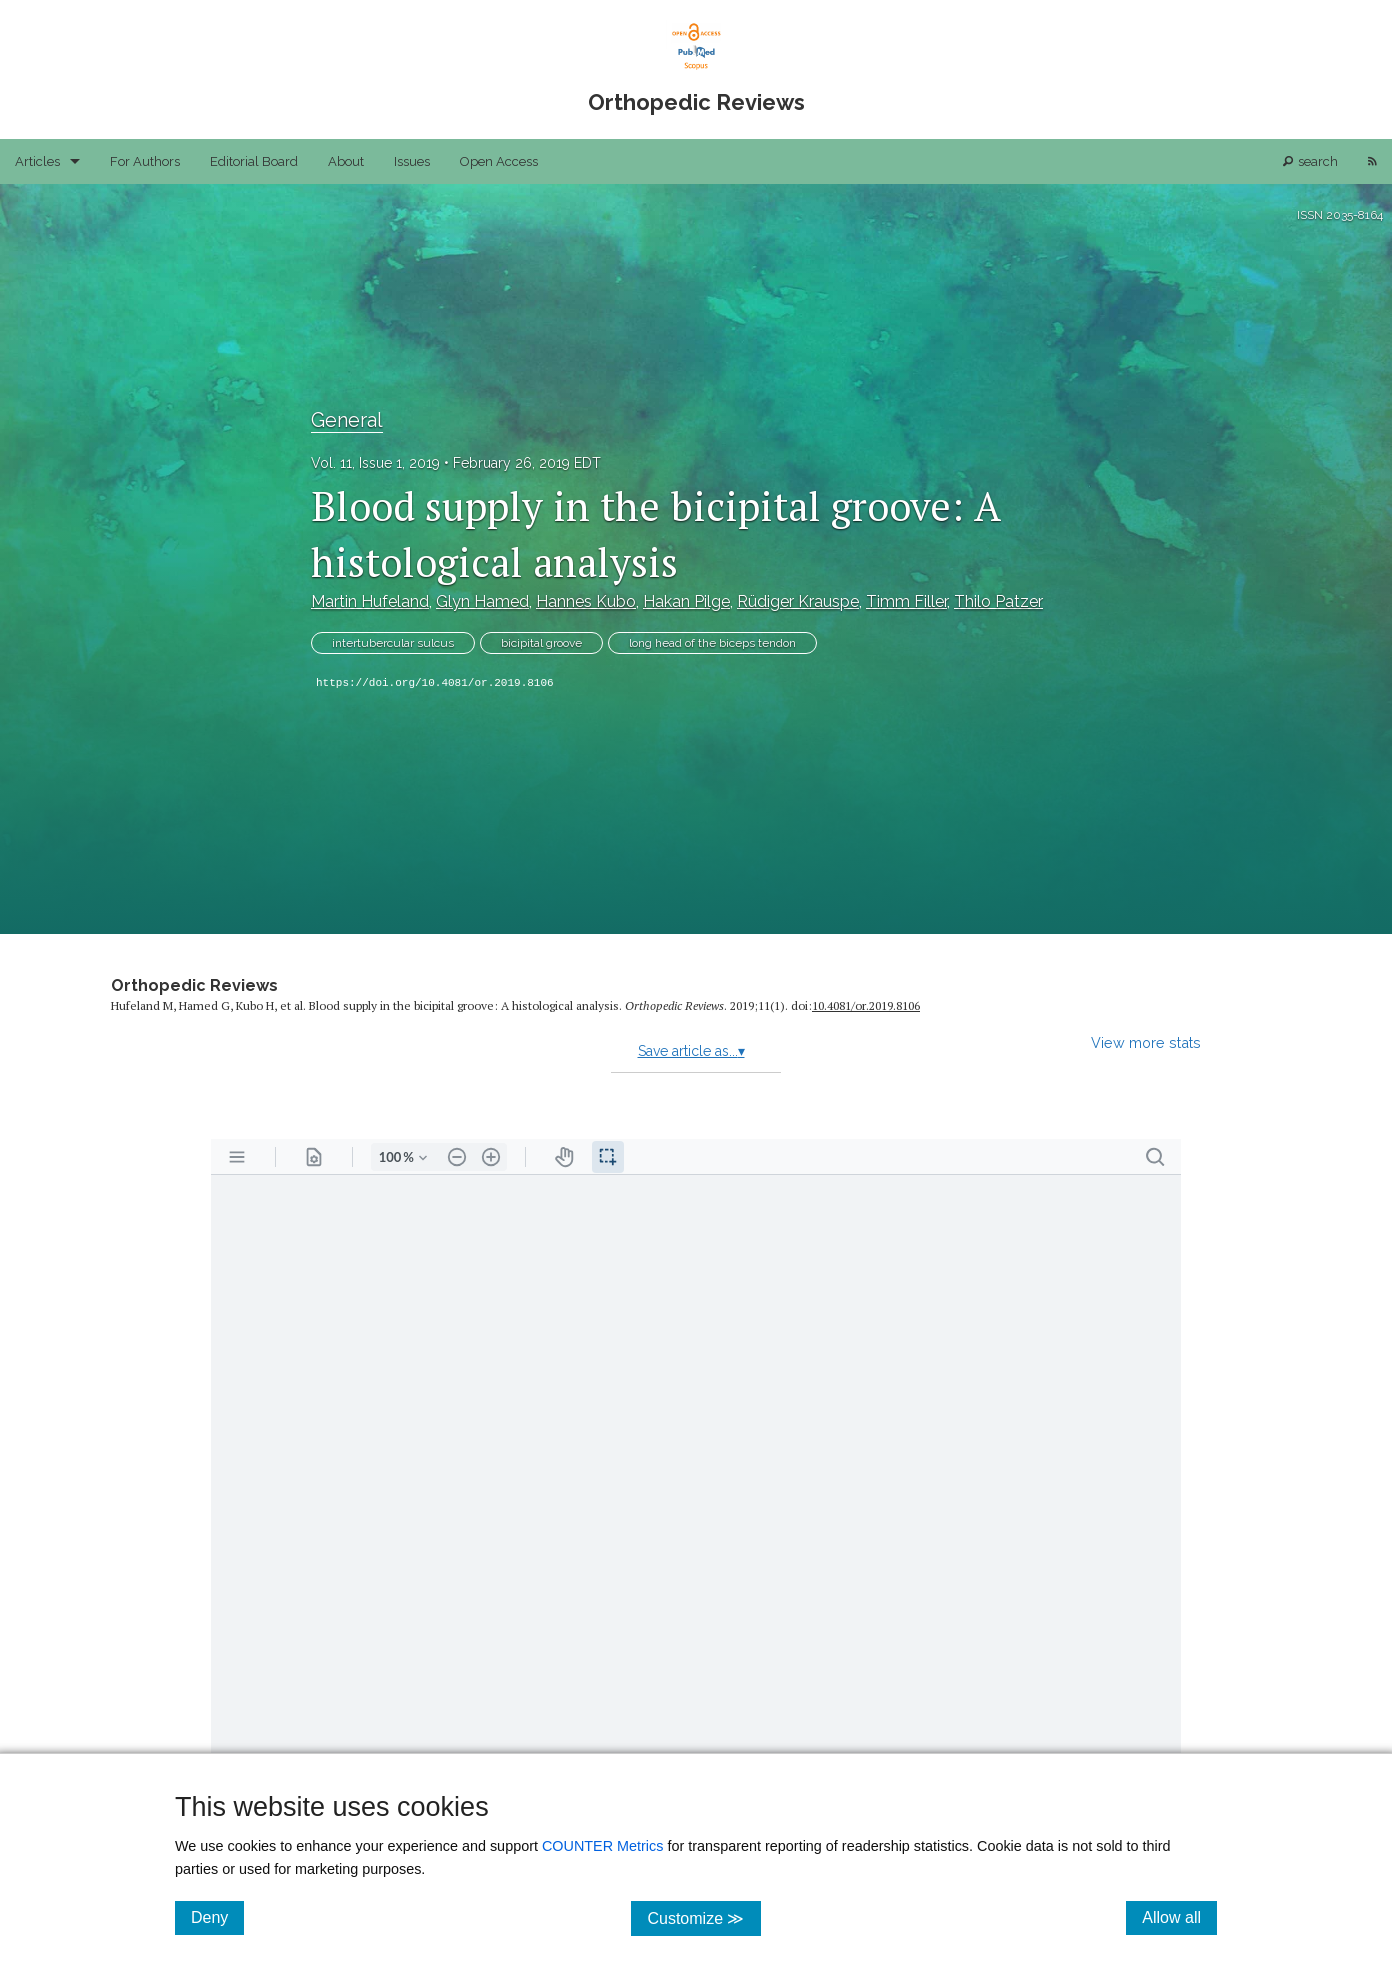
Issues (412, 161)
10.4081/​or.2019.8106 (866, 1005)
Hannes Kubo (586, 601)
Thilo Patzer (998, 601)
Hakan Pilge (686, 601)
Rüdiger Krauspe (798, 601)
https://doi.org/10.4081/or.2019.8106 (435, 683)
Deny (217, 1917)
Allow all (1179, 1917)
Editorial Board (254, 161)
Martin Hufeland (370, 601)
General (347, 420)
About (346, 161)
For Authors (145, 161)
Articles (37, 161)
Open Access (499, 161)
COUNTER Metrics (603, 1846)
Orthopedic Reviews (194, 985)
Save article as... (691, 1051)
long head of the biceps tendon (712, 643)
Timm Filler (906, 601)
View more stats (1146, 1042)
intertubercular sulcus (393, 643)
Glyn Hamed (482, 601)
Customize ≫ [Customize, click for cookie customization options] (703, 1917)
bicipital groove (541, 643)
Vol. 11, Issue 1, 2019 (375, 463)
